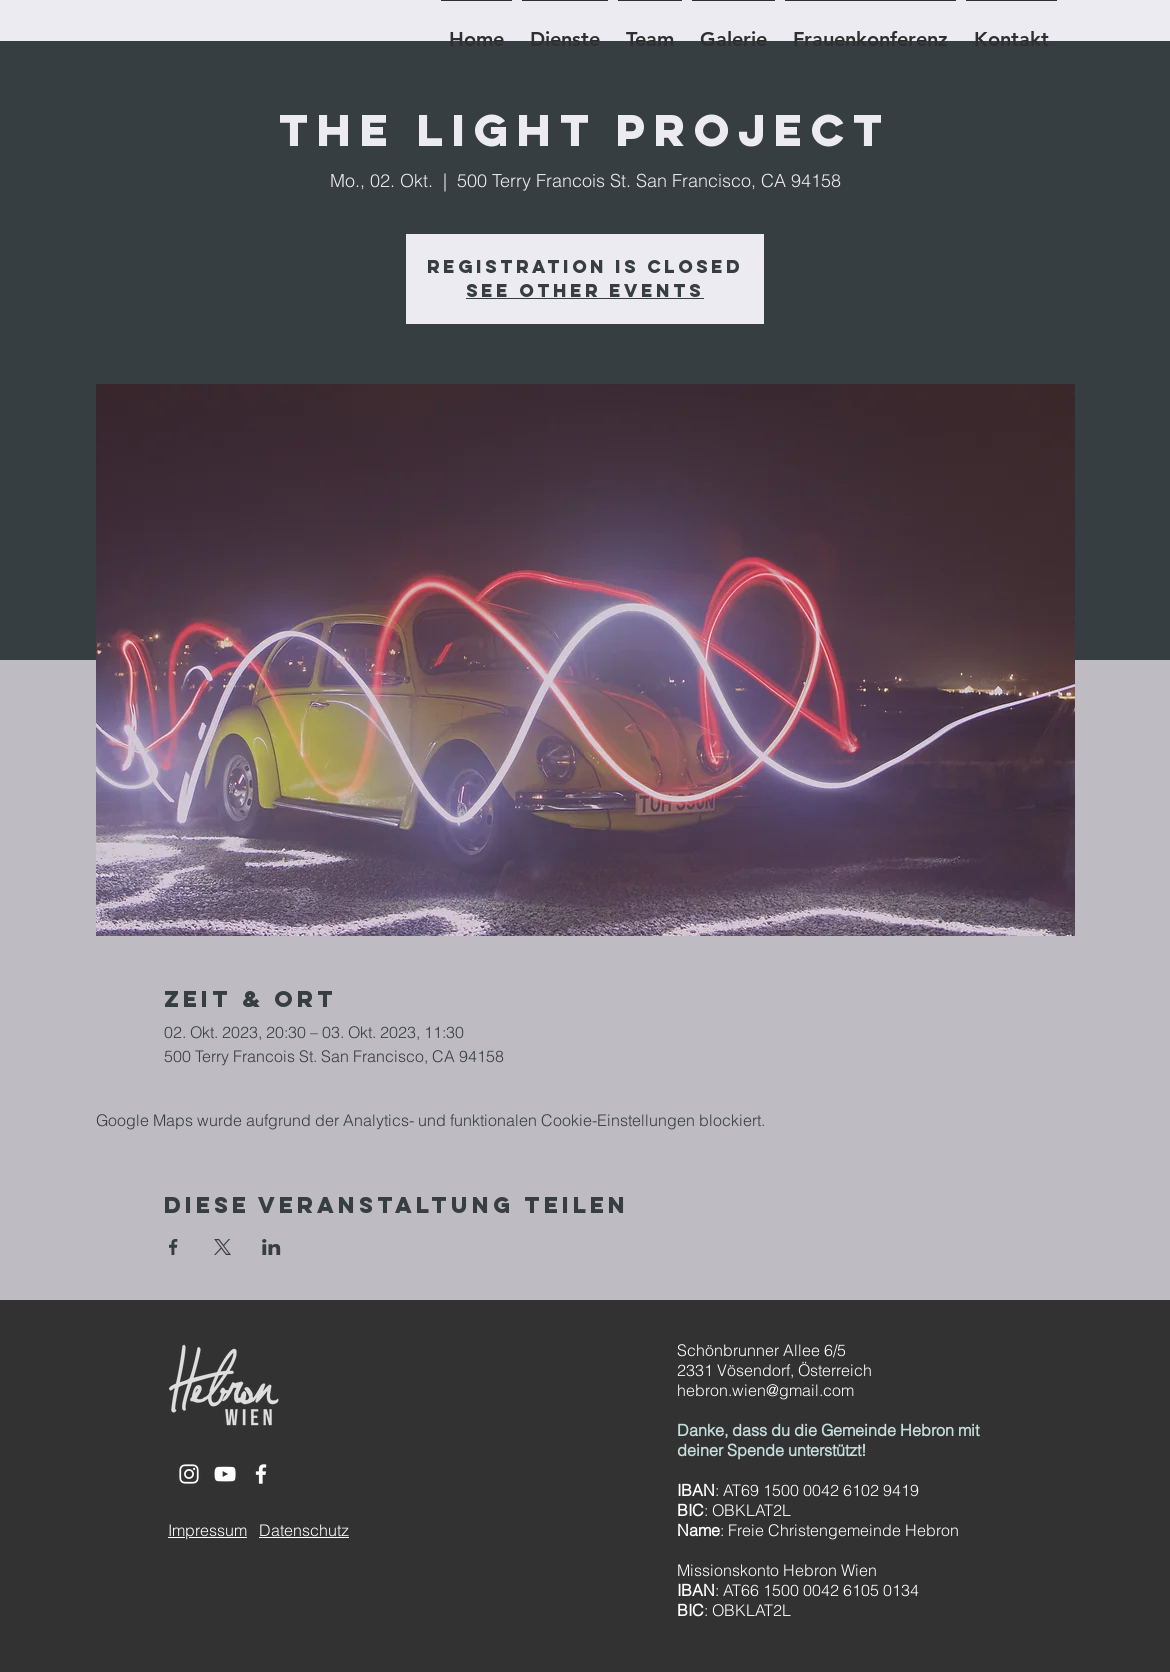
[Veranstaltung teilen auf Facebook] (173, 1247)
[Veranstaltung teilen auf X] (222, 1247)
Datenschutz (304, 1530)
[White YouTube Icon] (225, 1474)
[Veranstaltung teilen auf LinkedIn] (271, 1247)
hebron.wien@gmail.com (765, 1390)
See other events (585, 290)
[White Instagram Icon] (189, 1474)
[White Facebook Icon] (261, 1474)
